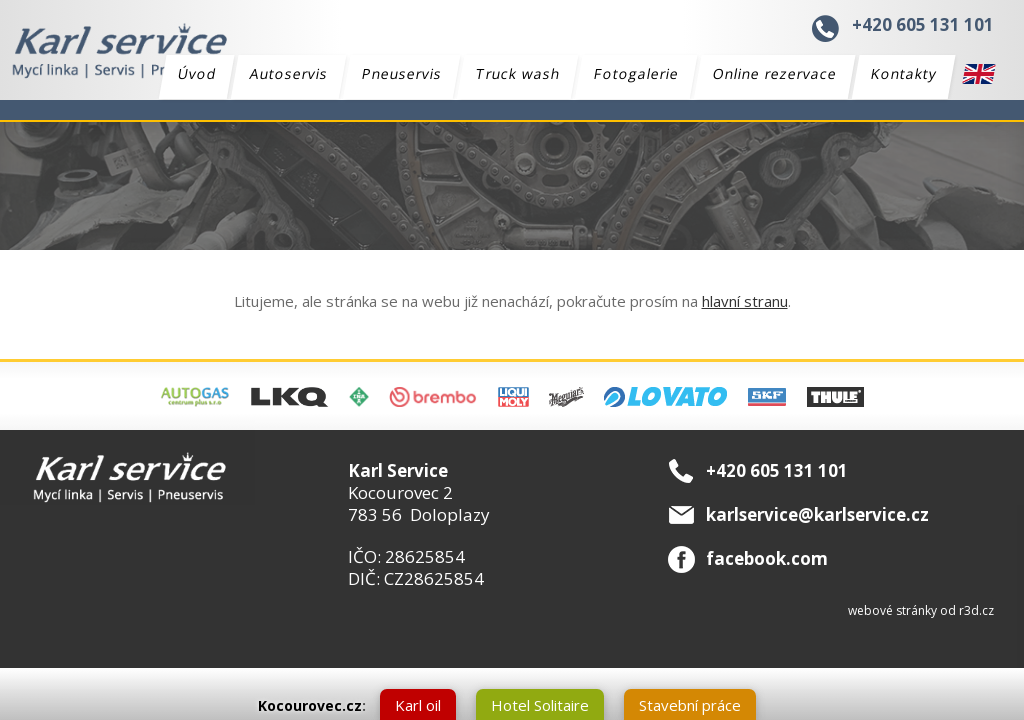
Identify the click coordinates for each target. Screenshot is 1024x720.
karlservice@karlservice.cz (817, 514)
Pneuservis (402, 73)
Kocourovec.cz (310, 705)
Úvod (197, 73)
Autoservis (289, 73)
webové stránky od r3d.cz (921, 610)
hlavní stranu (745, 301)
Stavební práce (690, 705)
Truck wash (518, 73)
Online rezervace (775, 73)
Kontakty (904, 73)
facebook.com (767, 558)
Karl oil (418, 705)
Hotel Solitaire (540, 705)
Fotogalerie (637, 73)
